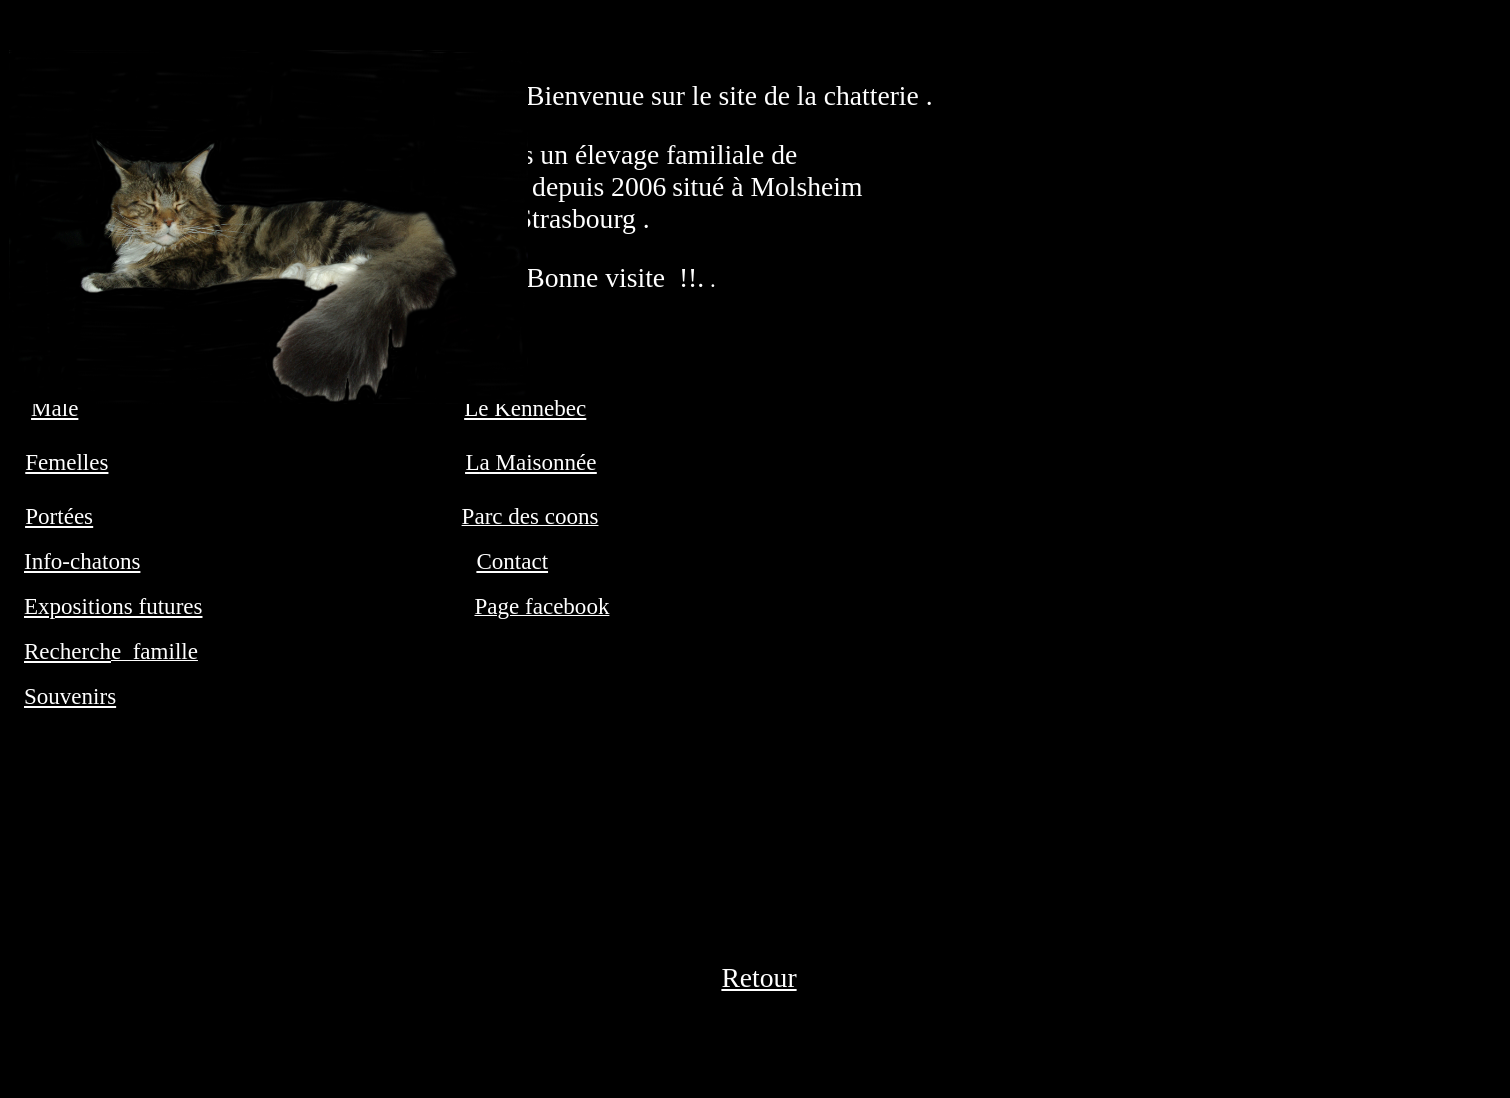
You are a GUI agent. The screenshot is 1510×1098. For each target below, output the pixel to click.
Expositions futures (113, 606)
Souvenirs (70, 696)
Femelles (66, 462)
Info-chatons (82, 561)
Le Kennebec (525, 408)
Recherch (67, 651)
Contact (512, 561)
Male (54, 408)
